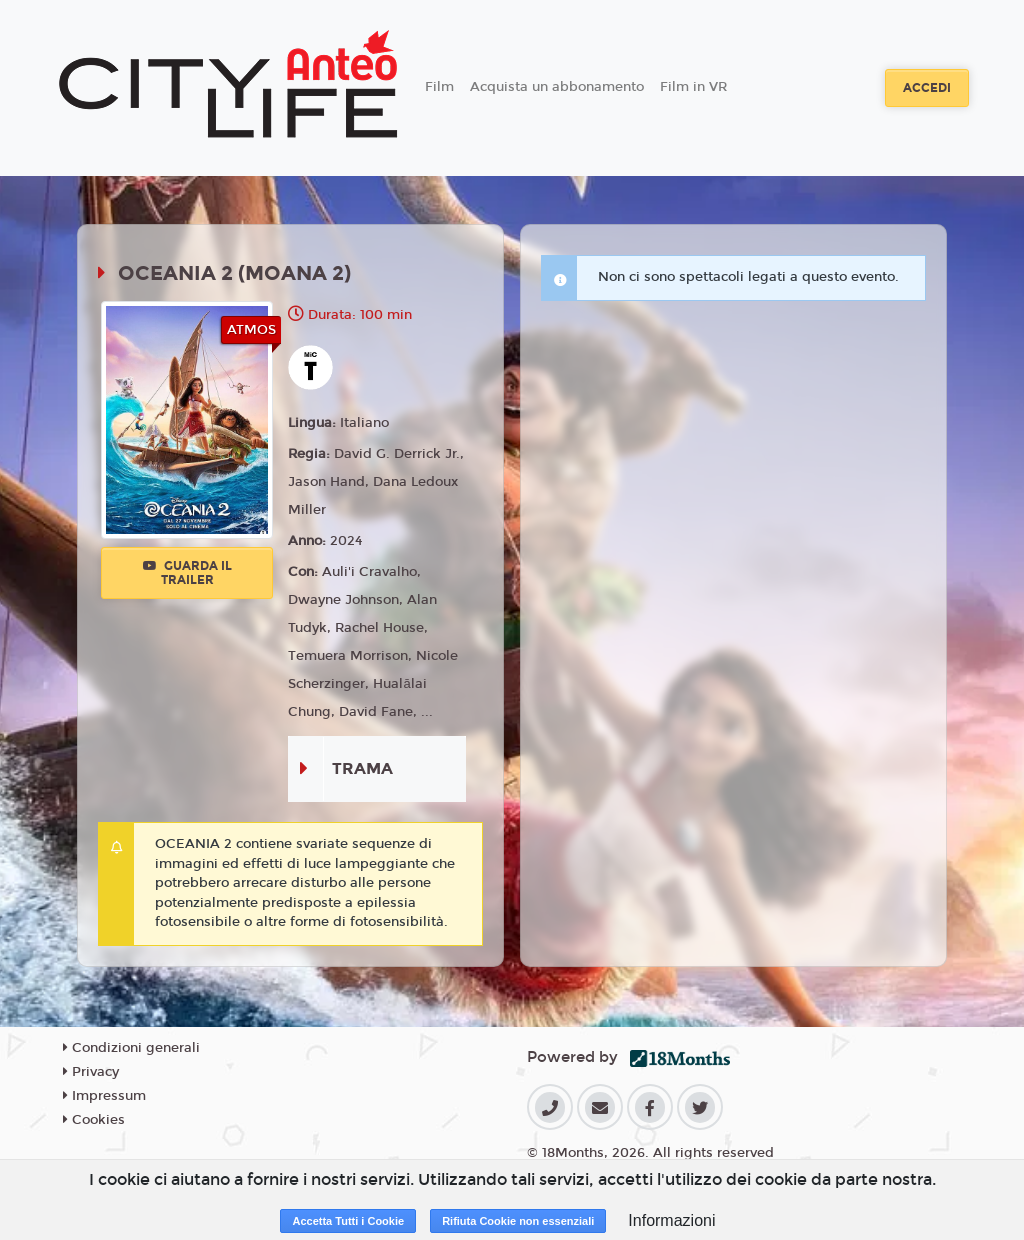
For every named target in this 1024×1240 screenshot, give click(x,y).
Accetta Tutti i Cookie (348, 1221)
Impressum (104, 1096)
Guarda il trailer (187, 573)
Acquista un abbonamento (557, 87)
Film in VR (693, 87)
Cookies (94, 1120)
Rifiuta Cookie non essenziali (518, 1221)
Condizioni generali (131, 1048)
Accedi (927, 88)
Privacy (91, 1072)
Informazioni (671, 1220)
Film (439, 87)
